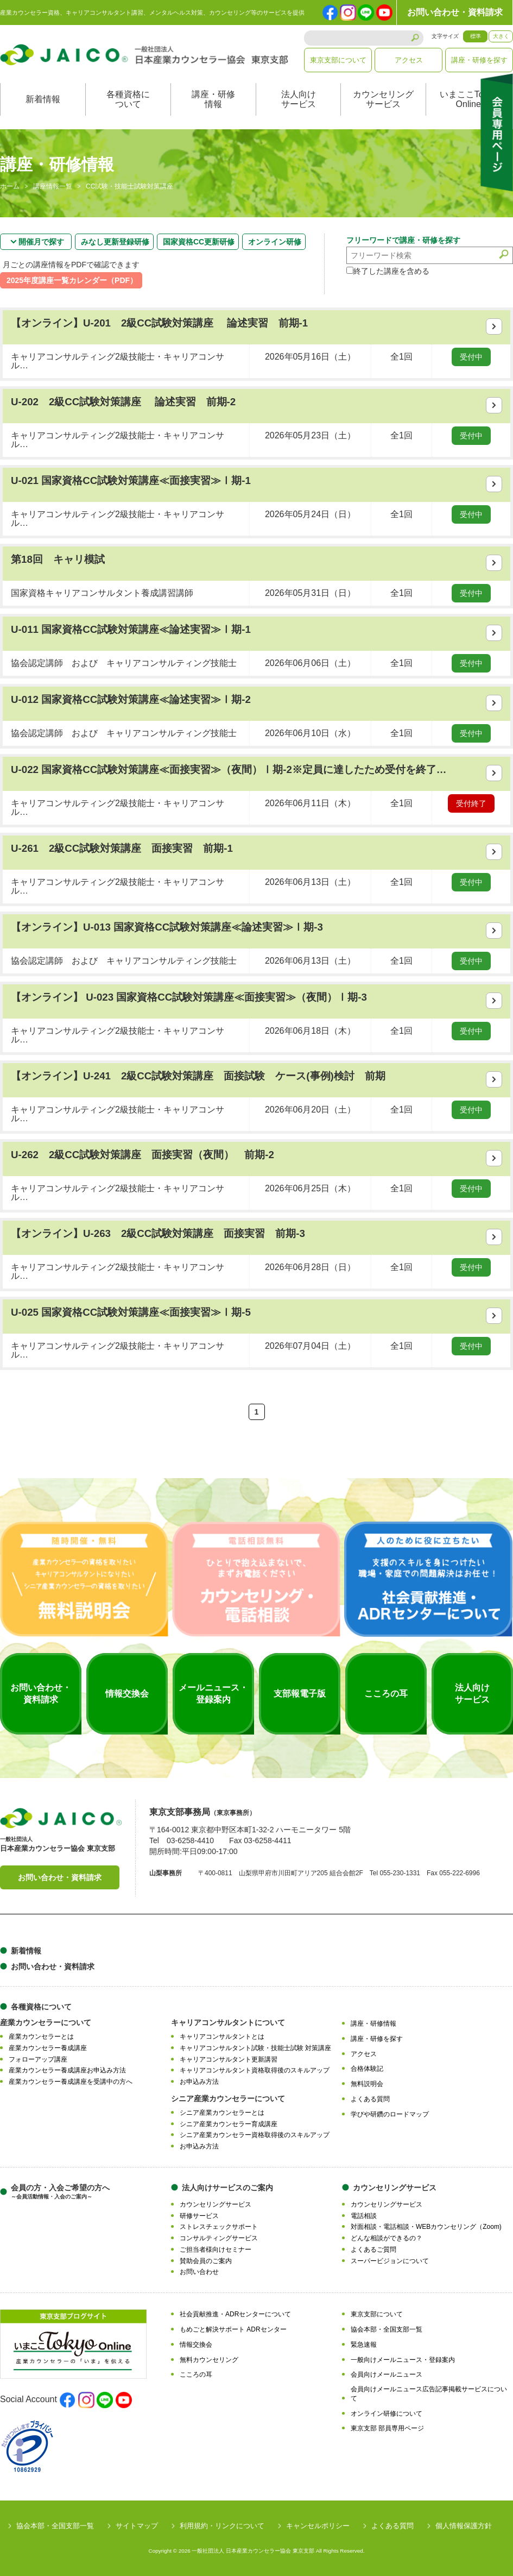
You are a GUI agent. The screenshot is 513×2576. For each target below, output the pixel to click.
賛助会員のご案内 (206, 2261)
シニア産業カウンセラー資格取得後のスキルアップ (255, 2135)
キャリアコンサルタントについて (228, 2022)
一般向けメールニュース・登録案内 (403, 2360)
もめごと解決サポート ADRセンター (233, 2329)
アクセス (409, 60)
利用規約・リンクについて (222, 2525)
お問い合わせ (199, 2272)
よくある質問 (370, 2099)
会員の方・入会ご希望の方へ (60, 2192)
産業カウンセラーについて (45, 2022)
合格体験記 (367, 2068)
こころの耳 (196, 2374)
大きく (501, 36)
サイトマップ (137, 2525)
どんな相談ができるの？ (386, 2238)
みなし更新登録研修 (115, 241)
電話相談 (364, 2216)
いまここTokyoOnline (468, 99)
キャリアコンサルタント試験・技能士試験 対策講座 (255, 2048)
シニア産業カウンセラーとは (222, 2112)
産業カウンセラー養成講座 (48, 2048)
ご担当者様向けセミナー (215, 2249)
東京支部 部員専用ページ (387, 2428)
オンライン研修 (274, 241)
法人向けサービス (298, 99)
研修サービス (199, 2216)
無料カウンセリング (209, 2360)
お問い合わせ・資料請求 (455, 12)
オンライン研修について (386, 2413)
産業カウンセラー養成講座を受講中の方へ (70, 2081)
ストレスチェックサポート (219, 2227)
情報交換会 (196, 2344)
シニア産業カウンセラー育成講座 (228, 2124)
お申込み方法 (199, 2081)
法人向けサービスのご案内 (227, 2187)
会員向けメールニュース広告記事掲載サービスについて (429, 2393)
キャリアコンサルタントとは (222, 2036)
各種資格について (128, 99)
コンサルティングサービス (219, 2238)
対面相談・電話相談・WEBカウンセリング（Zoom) (426, 2227)
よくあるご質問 (373, 2249)
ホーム (10, 187)
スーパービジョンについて (390, 2261)
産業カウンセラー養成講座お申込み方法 (67, 2070)
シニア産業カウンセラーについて (228, 2098)
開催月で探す (41, 241)
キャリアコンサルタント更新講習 (228, 2059)
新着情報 (43, 99)
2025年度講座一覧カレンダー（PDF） (72, 280)
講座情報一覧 (52, 187)
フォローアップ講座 (38, 2059)
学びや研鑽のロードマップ (390, 2114)
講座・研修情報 (213, 99)
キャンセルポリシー (318, 2525)
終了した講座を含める (387, 271)
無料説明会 (367, 2084)
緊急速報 (364, 2344)
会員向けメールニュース (386, 2374)
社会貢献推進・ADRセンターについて (235, 2314)
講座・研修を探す (479, 60)
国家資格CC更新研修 (199, 241)
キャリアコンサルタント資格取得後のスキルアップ (255, 2070)
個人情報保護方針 (463, 2525)
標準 (475, 36)
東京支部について (338, 60)
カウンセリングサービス (383, 99)
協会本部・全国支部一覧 (386, 2329)
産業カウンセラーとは (41, 2036)
